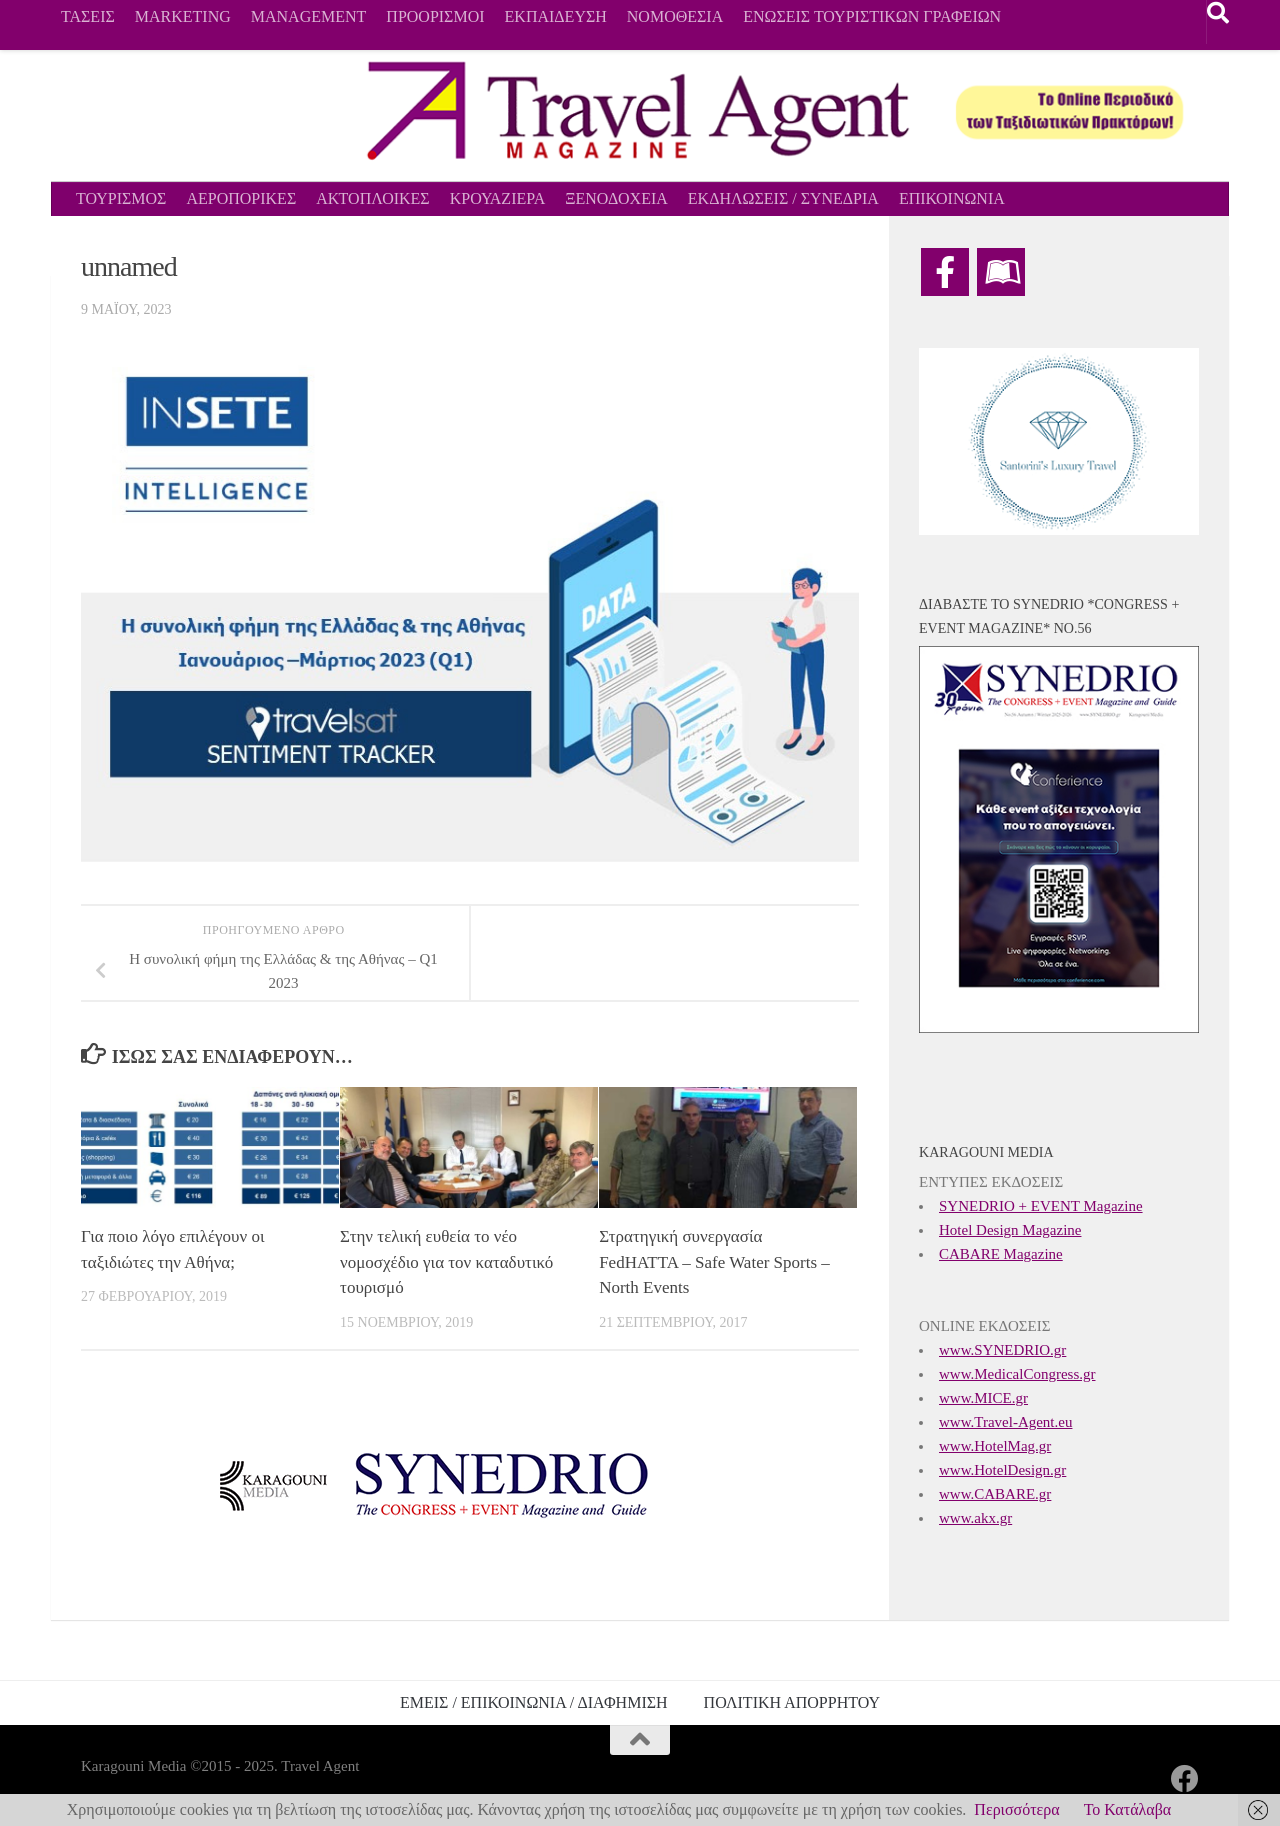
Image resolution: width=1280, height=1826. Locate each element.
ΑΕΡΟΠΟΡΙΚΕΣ (241, 198)
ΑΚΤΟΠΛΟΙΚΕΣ (372, 198)
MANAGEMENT (309, 16)
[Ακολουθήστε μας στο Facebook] (1185, 1779)
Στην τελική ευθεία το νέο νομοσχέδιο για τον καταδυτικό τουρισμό (446, 1262)
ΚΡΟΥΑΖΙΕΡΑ (498, 198)
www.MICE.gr (983, 1398)
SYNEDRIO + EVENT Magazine (1041, 1206)
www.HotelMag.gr (995, 1446)
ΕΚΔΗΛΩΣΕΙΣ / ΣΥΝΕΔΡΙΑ (783, 198)
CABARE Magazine (1001, 1254)
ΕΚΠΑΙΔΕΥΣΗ (556, 16)
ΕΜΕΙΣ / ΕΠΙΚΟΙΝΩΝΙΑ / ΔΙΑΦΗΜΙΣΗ (534, 1702)
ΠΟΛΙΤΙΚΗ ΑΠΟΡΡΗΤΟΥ (792, 1702)
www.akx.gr (975, 1518)
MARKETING (183, 16)
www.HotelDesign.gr (1002, 1470)
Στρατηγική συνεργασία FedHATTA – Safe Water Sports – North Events (714, 1262)
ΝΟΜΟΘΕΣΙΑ (675, 16)
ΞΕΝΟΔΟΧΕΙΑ (616, 198)
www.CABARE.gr (995, 1494)
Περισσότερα (1016, 1809)
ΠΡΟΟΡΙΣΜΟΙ (435, 16)
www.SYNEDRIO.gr (1002, 1350)
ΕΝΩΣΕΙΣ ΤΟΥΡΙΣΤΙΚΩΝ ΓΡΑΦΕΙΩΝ (872, 16)
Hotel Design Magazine (1010, 1230)
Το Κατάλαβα (1128, 1809)
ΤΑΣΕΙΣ (88, 16)
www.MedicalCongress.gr (1017, 1374)
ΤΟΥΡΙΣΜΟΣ (121, 198)
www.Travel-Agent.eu (1005, 1422)
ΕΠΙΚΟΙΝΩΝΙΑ (952, 198)
